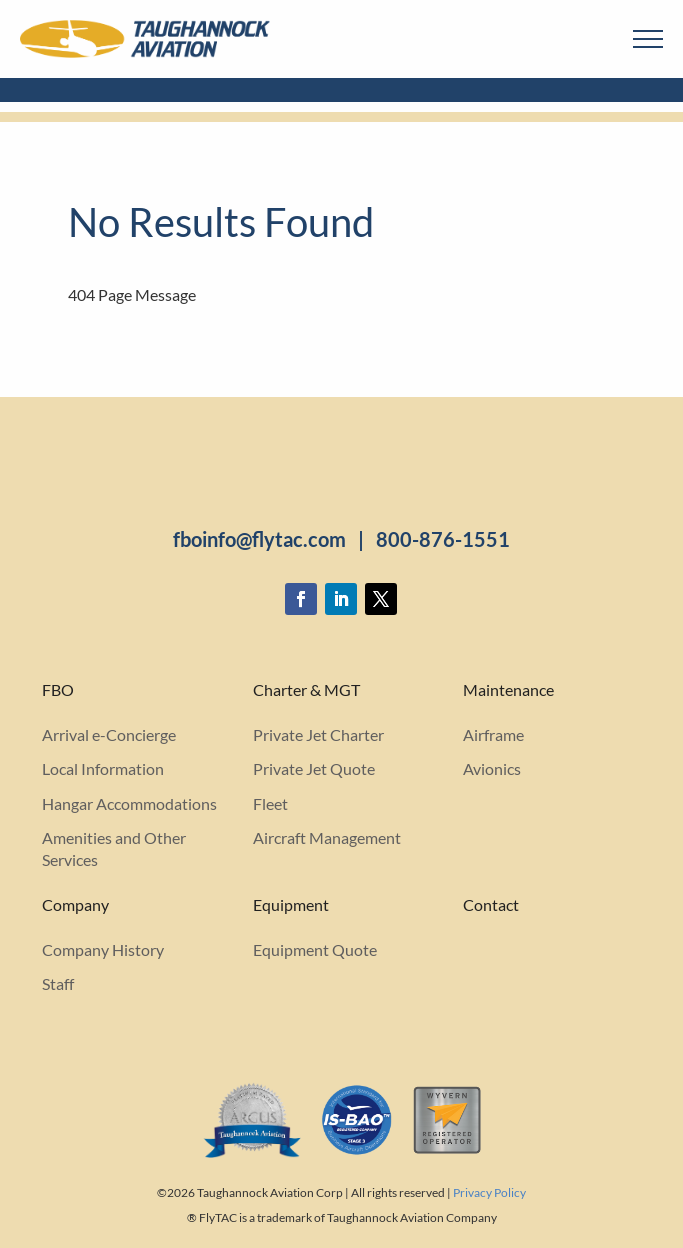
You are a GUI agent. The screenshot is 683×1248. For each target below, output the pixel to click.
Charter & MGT (306, 690)
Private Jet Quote (314, 768)
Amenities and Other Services (114, 848)
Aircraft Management (327, 837)
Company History (103, 949)
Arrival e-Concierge (109, 734)
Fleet (270, 803)
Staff (58, 983)
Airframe (493, 734)
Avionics (492, 768)
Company (75, 905)
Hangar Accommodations (129, 803)
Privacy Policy (489, 1192)
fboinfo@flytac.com (259, 539)
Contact (491, 905)
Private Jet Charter (318, 734)
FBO (58, 690)
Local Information (103, 768)
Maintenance (508, 690)
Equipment (291, 905)
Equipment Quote (315, 949)
